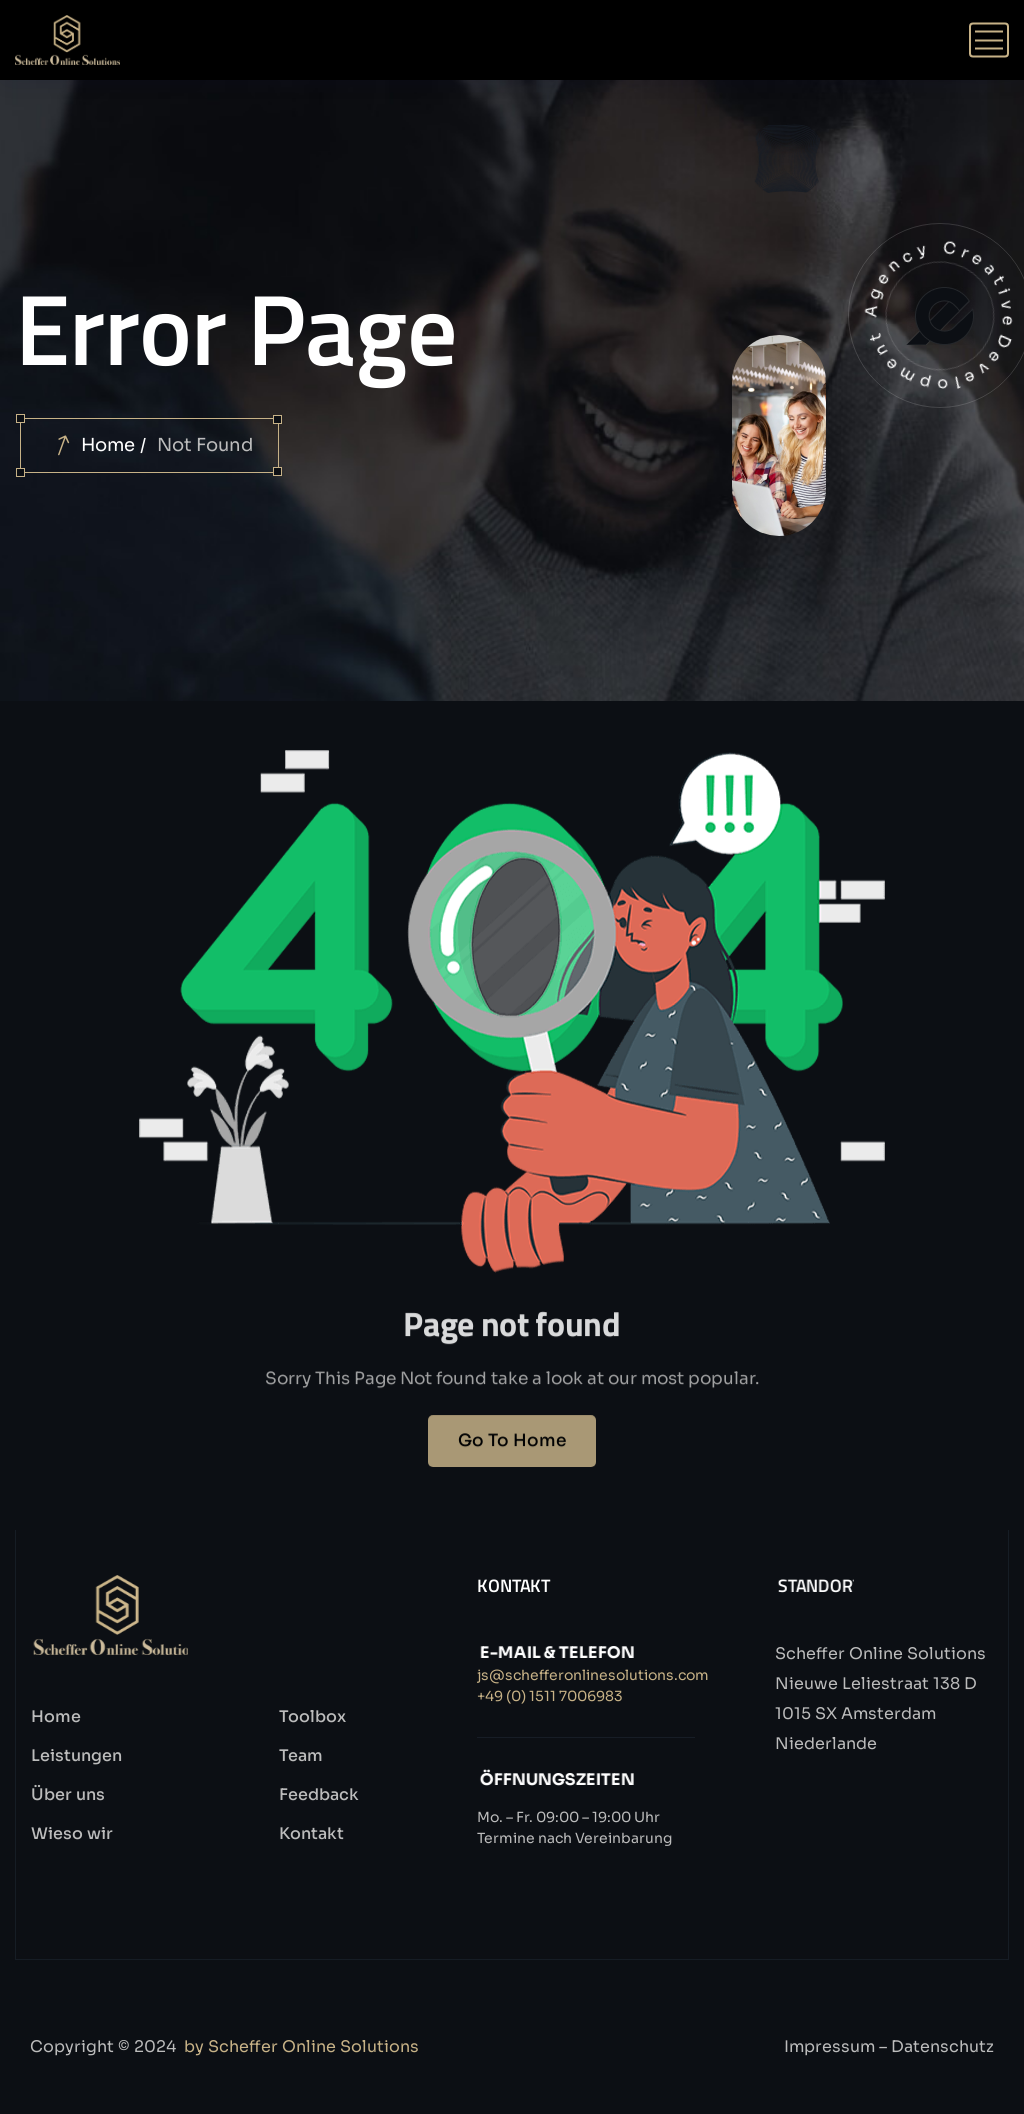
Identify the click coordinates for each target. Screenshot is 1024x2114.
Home (108, 445)
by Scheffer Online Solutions (301, 2046)
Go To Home (512, 1455)
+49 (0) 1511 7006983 (550, 1696)
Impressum (829, 2046)
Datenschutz (942, 2046)
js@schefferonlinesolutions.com (593, 1675)
